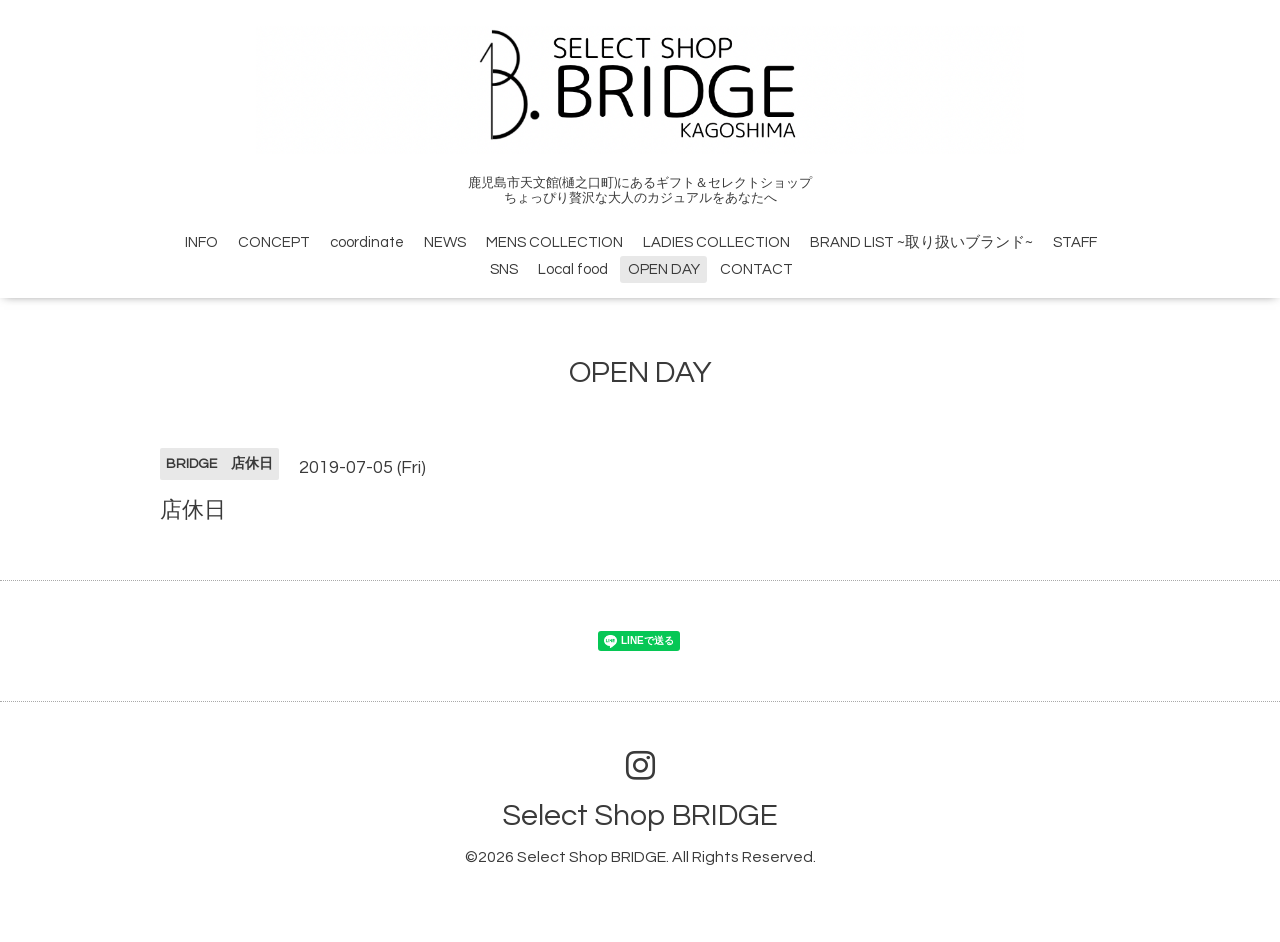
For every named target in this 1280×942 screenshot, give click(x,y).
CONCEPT (274, 242)
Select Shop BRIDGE (640, 815)
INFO (201, 242)
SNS (504, 269)
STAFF (1075, 242)
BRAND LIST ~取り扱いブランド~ (921, 242)
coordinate (367, 242)
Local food (573, 269)
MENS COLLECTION (554, 242)
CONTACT (756, 269)
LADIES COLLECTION (716, 242)
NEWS (445, 242)
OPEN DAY (664, 269)
